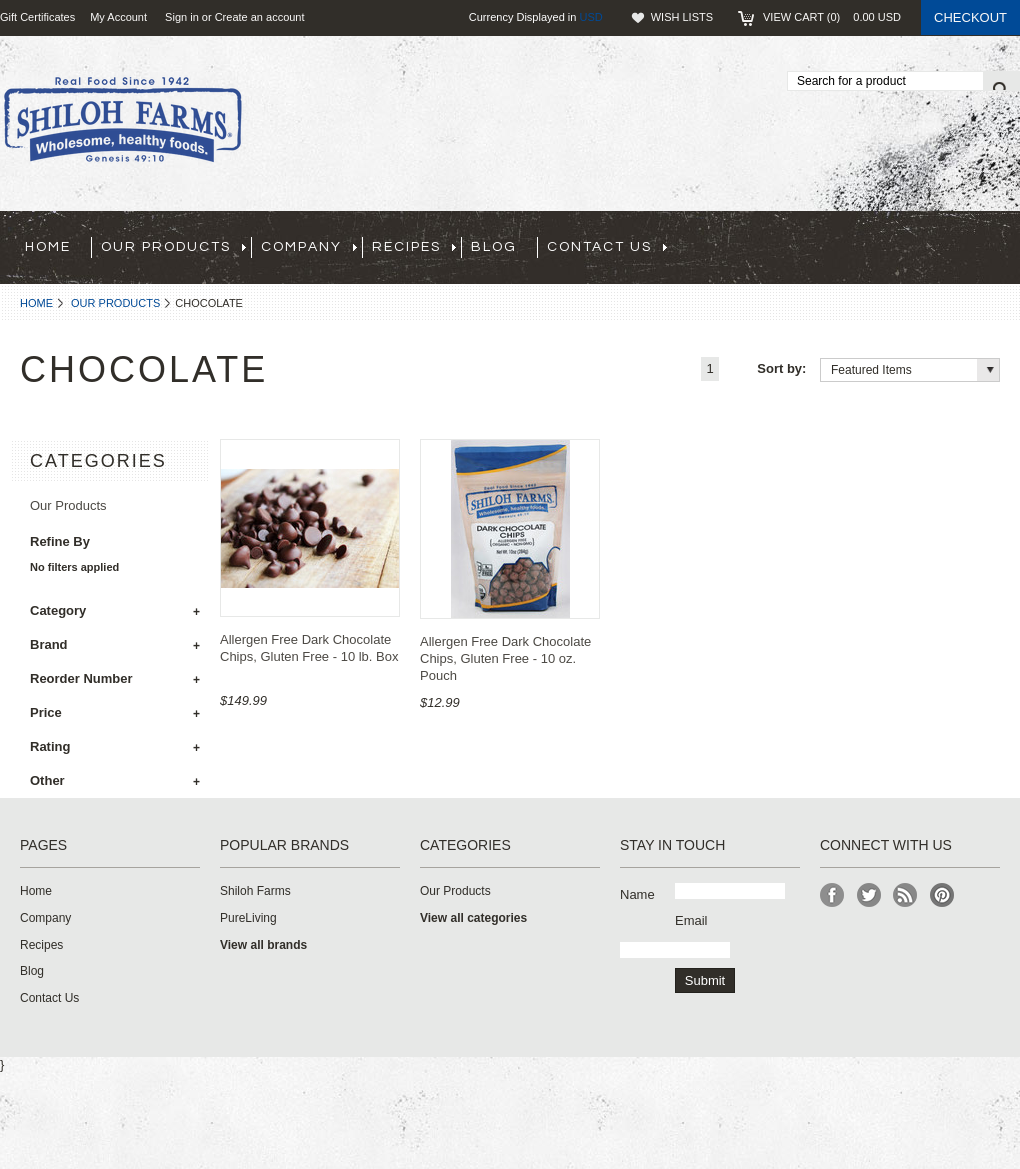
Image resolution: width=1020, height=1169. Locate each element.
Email (691, 920)
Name (637, 894)
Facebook (832, 895)
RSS (905, 895)
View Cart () (832, 17)
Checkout (970, 17)
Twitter (869, 895)
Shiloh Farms (255, 891)
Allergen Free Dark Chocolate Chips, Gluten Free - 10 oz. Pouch (505, 658)
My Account (118, 17)
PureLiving (248, 918)
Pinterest (942, 895)
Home (36, 303)
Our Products (115, 303)
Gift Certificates (37, 17)
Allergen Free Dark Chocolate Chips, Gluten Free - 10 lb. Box (309, 648)
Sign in (182, 17)
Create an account (260, 17)
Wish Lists (682, 17)
